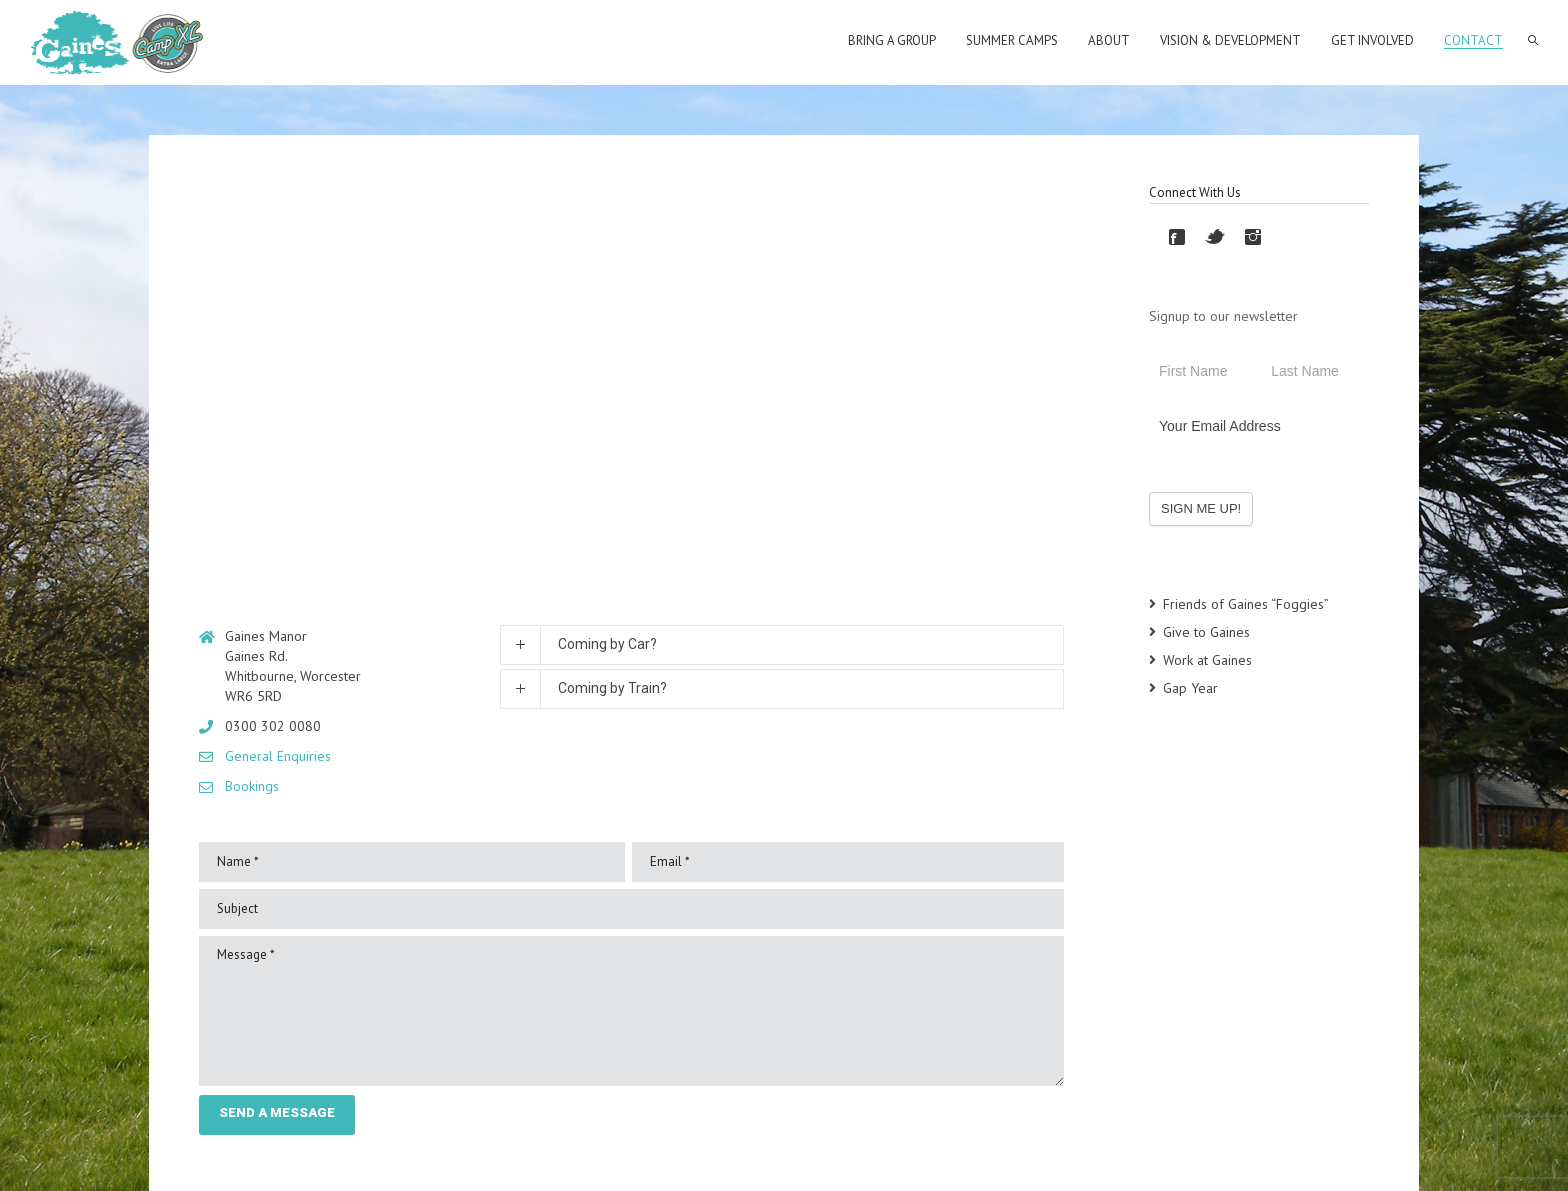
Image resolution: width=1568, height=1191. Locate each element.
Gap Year (1190, 688)
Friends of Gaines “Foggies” (1246, 604)
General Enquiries (278, 756)
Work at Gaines (1207, 660)
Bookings (252, 786)
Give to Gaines (1206, 632)
